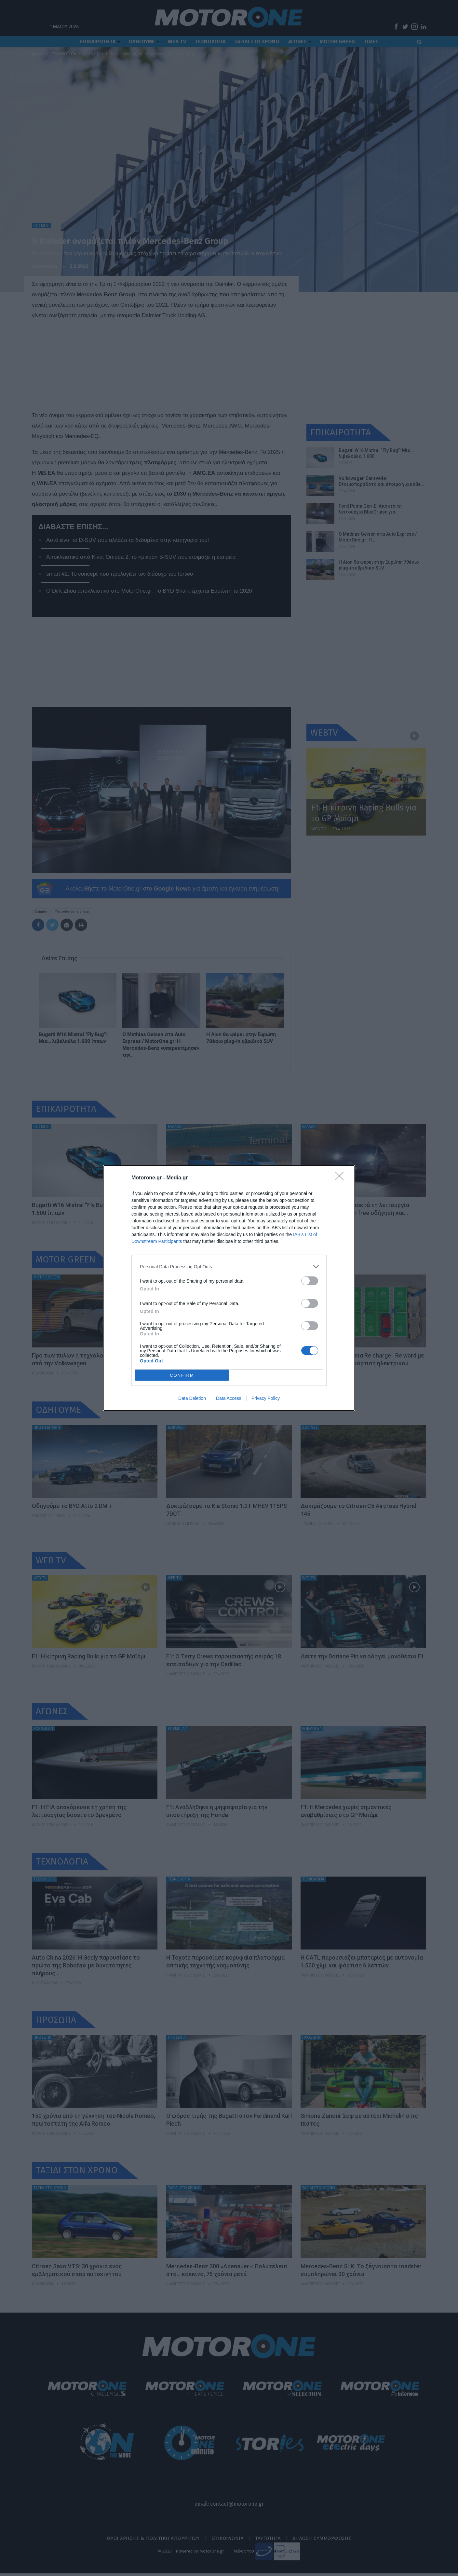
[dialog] (229, 1288)
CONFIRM (182, 1375)
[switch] (309, 1280)
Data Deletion (192, 1398)
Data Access (228, 1398)
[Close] (341, 1178)
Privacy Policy (265, 1398)
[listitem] (229, 1266)
